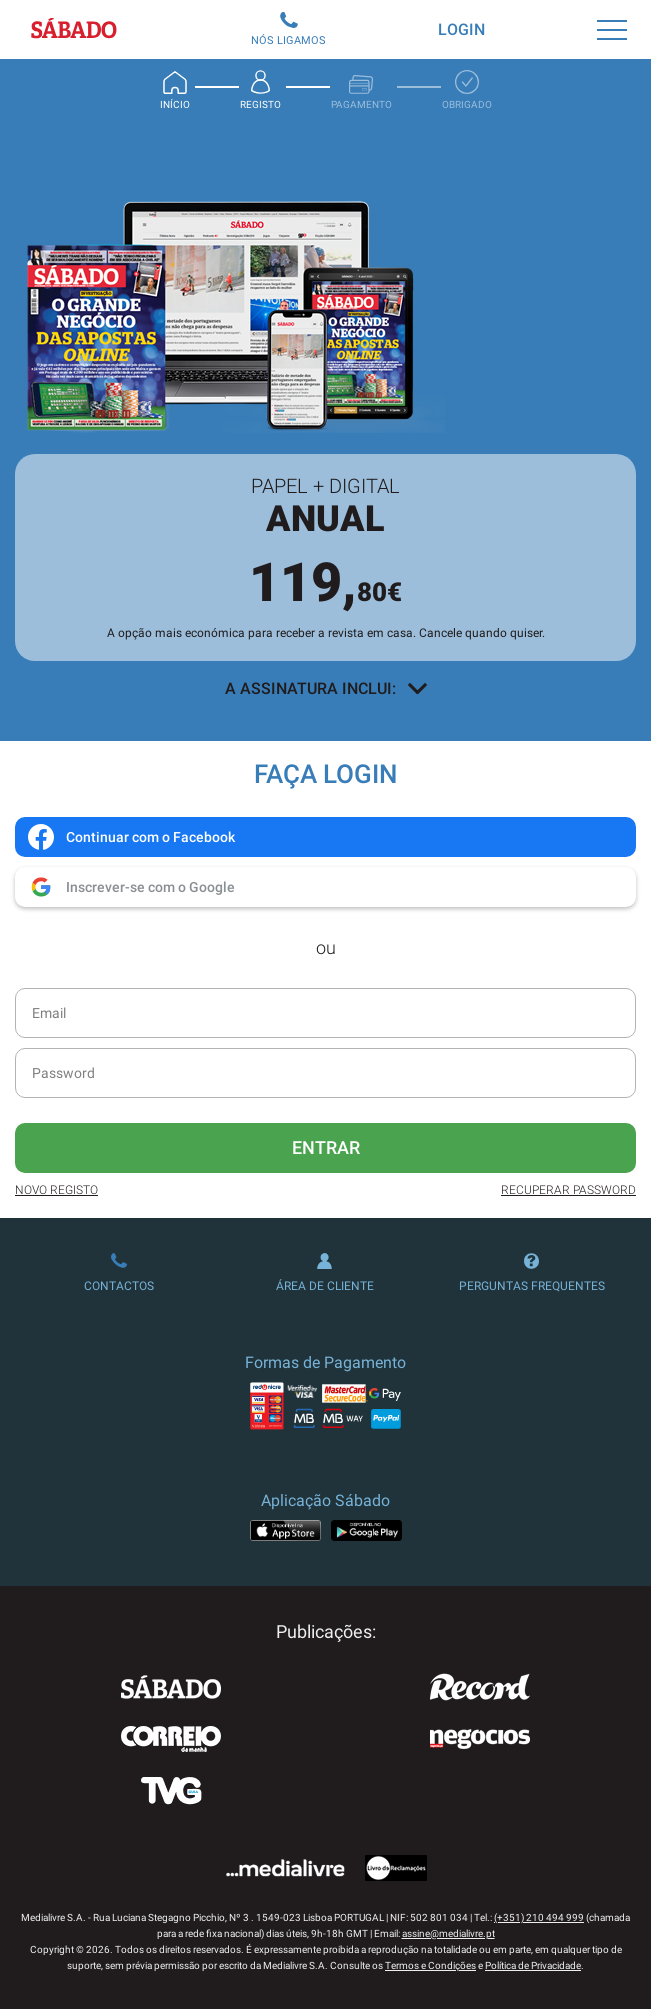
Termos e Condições (430, 1965)
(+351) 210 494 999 (539, 1917)
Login (461, 29)
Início (175, 90)
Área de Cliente (325, 1273)
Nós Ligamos (288, 29)
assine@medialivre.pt (448, 1933)
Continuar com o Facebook (130, 837)
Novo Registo (56, 1190)
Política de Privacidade (533, 1965)
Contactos (119, 1273)
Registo (260, 90)
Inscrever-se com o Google (130, 887)
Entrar (326, 1147)
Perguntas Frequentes (532, 1273)
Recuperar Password (568, 1190)
